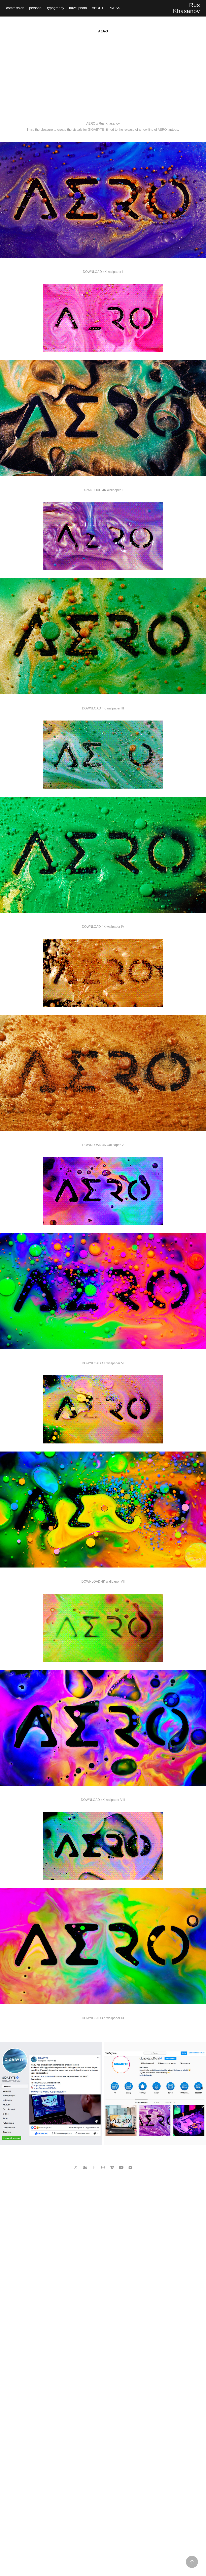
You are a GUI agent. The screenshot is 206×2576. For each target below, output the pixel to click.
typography (55, 8)
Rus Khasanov (187, 8)
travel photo (78, 8)
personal (35, 8)
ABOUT (98, 8)
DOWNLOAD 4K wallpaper (102, 271)
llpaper (103, 490)
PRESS (114, 8)
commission (15, 8)
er (103, 708)
